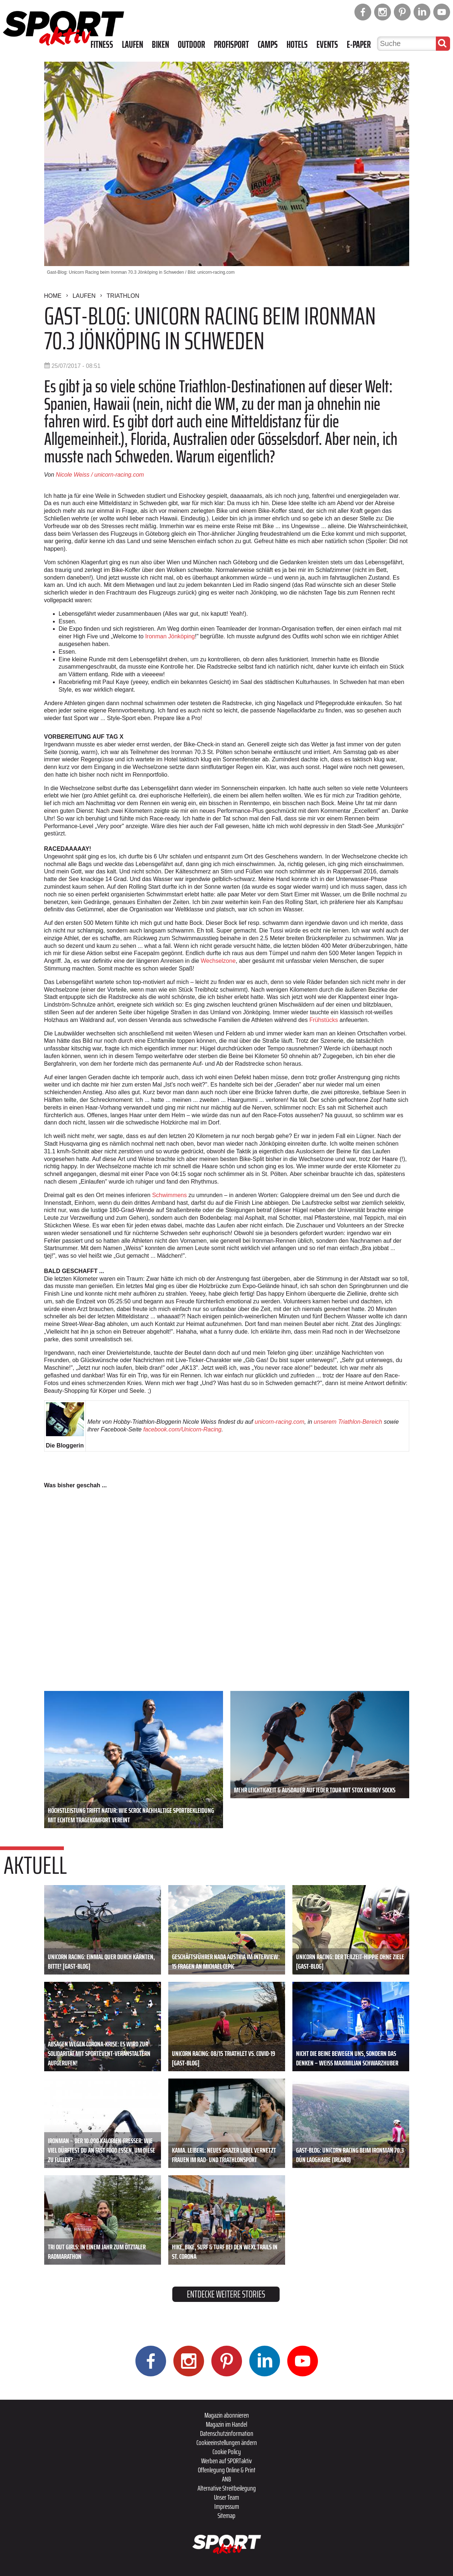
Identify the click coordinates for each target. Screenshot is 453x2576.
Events (327, 44)
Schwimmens (169, 1195)
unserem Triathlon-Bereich (348, 1422)
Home (53, 296)
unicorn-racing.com (279, 1422)
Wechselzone (218, 961)
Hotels (297, 44)
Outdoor (191, 44)
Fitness (102, 44)
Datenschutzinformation (226, 2433)
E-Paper (359, 44)
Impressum (226, 2506)
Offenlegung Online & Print (227, 2470)
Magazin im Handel (226, 2424)
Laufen (132, 44)
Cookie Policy (226, 2451)
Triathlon (123, 296)
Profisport (231, 44)
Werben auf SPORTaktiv (226, 2461)
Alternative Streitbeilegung (226, 2488)
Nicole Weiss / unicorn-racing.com (100, 475)
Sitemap (226, 2515)
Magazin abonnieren (226, 2415)
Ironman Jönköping (170, 636)
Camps (268, 44)
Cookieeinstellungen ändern (226, 2442)
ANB (226, 2479)
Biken (160, 44)
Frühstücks (323, 1020)
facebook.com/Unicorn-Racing (182, 1429)
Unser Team (226, 2497)
